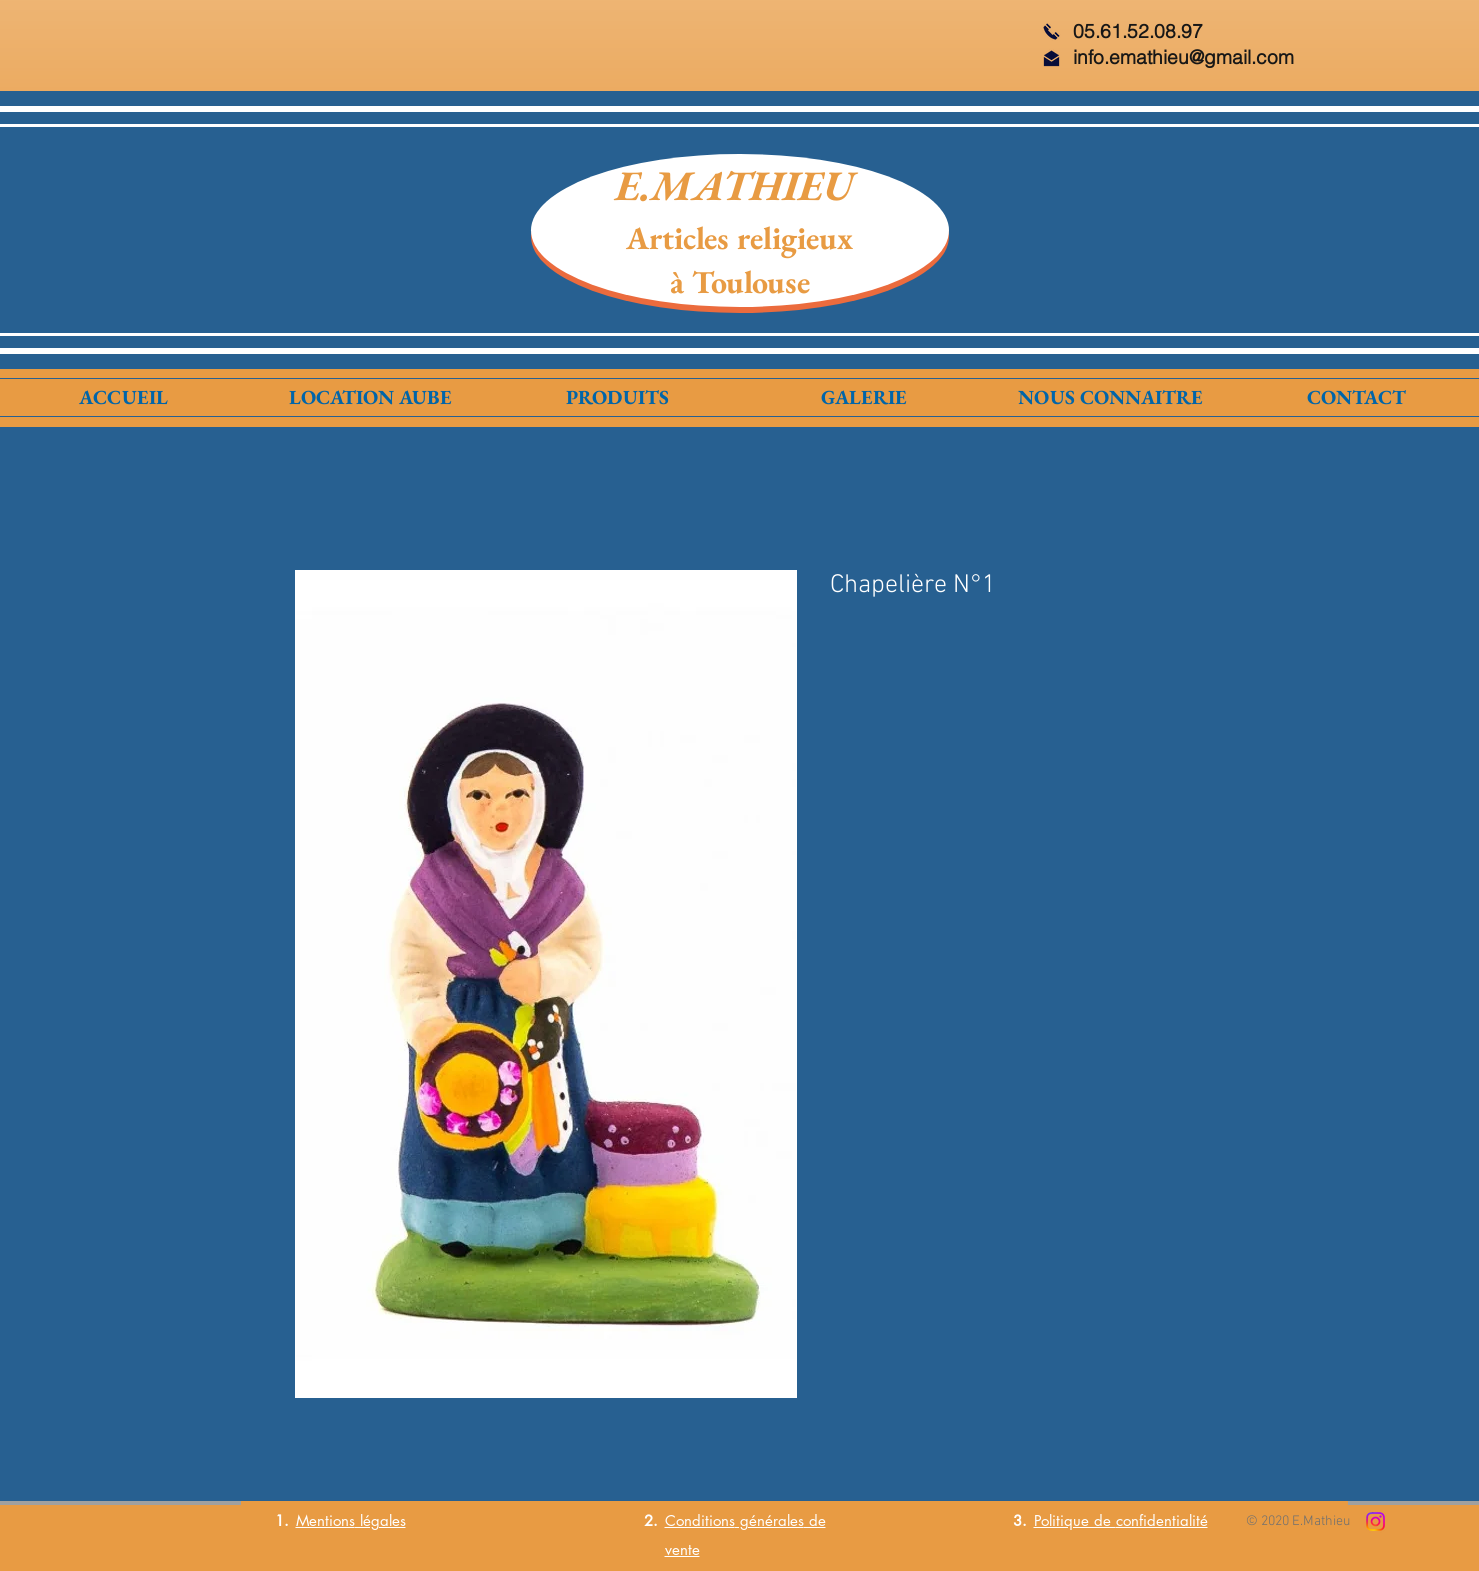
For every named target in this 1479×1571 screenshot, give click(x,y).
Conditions (700, 1520)
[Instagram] (1375, 1521)
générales (769, 1520)
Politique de (1075, 1520)
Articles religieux (739, 238)
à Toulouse (740, 282)
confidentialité (1162, 1520)
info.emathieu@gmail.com (1183, 57)
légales (380, 1520)
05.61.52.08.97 (1138, 31)
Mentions (325, 1520)
